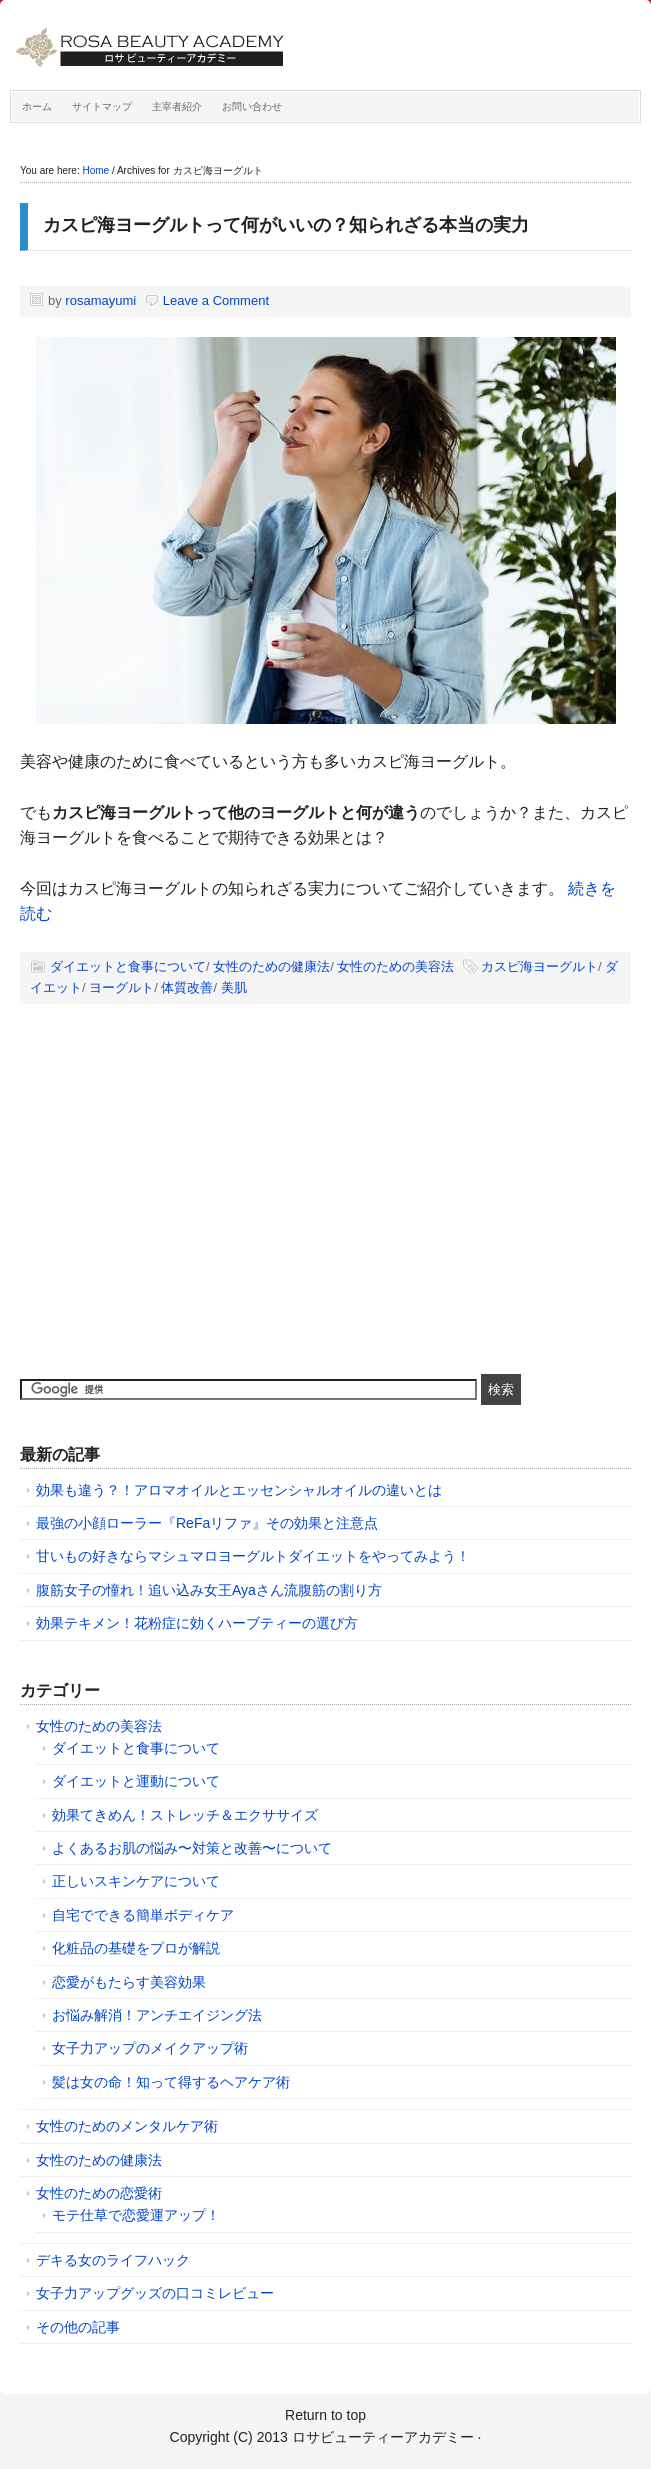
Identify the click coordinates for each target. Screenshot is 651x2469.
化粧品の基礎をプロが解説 (136, 1948)
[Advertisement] (170, 1209)
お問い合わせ (252, 106)
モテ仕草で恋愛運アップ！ (136, 2215)
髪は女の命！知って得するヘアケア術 (171, 2082)
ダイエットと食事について (128, 966)
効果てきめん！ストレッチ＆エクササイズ (185, 1815)
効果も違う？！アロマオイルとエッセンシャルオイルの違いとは (239, 1490)
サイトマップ (102, 106)
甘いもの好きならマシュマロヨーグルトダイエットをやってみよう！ (253, 1556)
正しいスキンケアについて (136, 1881)
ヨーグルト (121, 987)
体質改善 (187, 987)
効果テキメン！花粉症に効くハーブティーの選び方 (197, 1623)
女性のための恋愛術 (99, 2193)
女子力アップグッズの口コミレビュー (155, 2293)
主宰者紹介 (177, 106)
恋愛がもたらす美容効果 (129, 1982)
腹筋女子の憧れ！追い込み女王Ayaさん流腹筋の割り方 (209, 1590)
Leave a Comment (216, 300)
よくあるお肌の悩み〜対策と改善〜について (192, 1848)
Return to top (325, 2415)
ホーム (37, 106)
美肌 (234, 987)
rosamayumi (100, 300)
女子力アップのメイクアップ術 (150, 2048)
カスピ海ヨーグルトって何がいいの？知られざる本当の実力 (286, 225)
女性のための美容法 (395, 966)
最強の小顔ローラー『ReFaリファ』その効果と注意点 (207, 1523)
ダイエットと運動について (136, 1781)
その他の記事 (78, 2327)
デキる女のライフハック (113, 2260)
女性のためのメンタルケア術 (127, 2126)
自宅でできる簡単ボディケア (143, 1915)
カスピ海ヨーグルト (539, 966)
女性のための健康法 (271, 966)
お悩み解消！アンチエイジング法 (157, 2015)
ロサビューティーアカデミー (235, 50)
